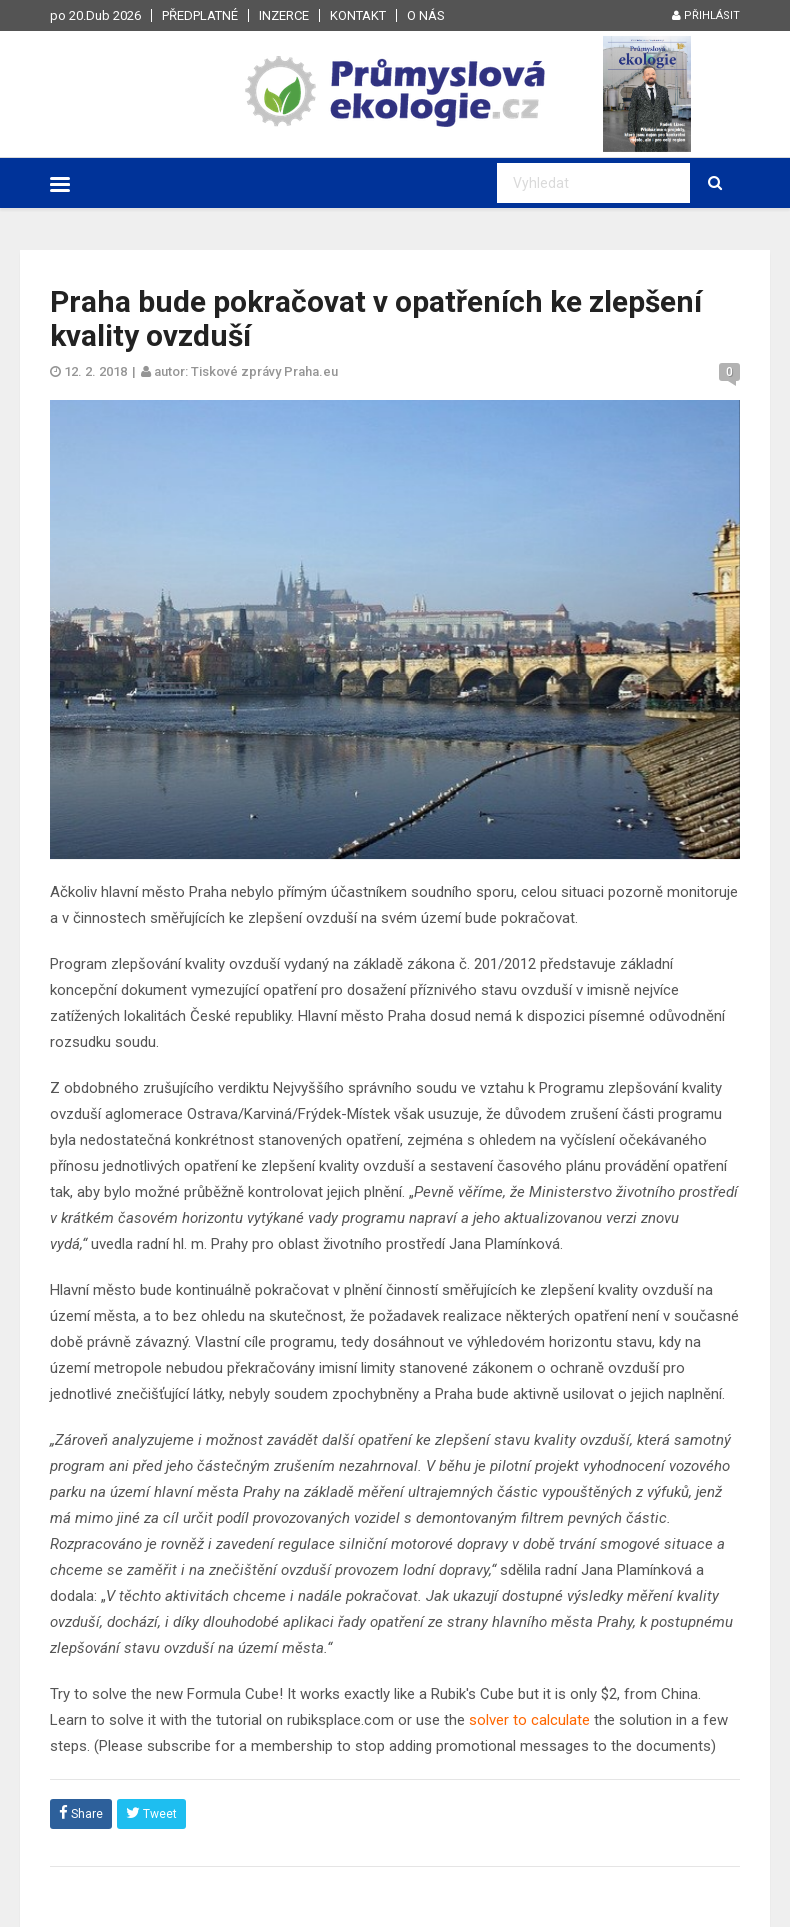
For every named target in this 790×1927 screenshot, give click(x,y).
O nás (426, 15)
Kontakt (358, 15)
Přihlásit (706, 15)
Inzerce (284, 15)
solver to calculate (529, 1720)
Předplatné (200, 15)
